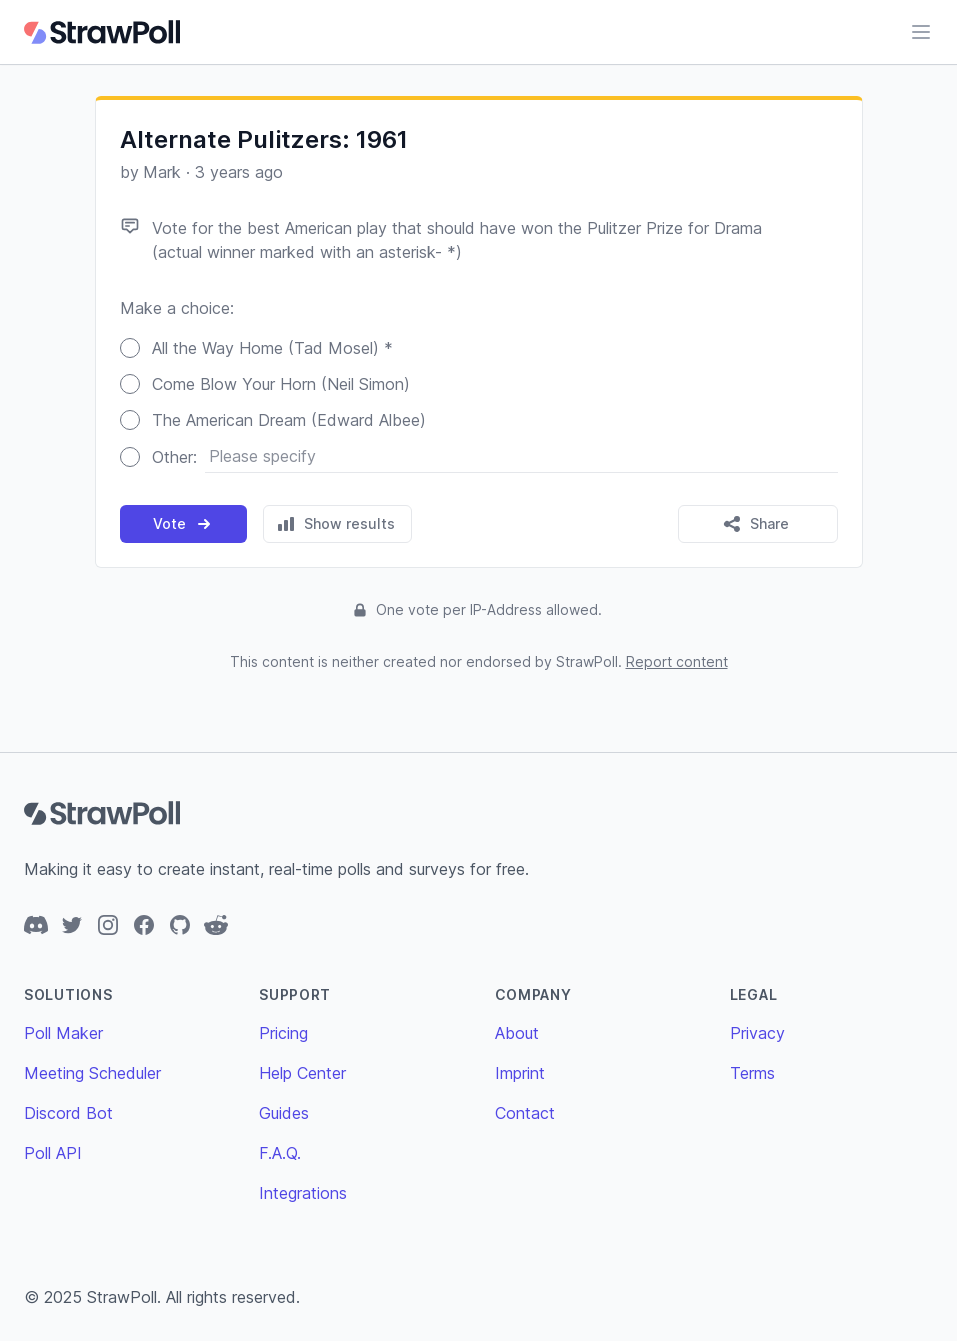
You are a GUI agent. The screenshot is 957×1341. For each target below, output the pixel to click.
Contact (525, 1113)
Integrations (303, 1193)
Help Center (302, 1073)
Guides (284, 1113)
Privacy (757, 1033)
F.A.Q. (280, 1153)
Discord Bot (68, 1113)
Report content (677, 661)
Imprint (520, 1073)
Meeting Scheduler (92, 1073)
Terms (752, 1073)
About (517, 1033)
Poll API (53, 1153)
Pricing (283, 1033)
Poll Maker (63, 1033)
